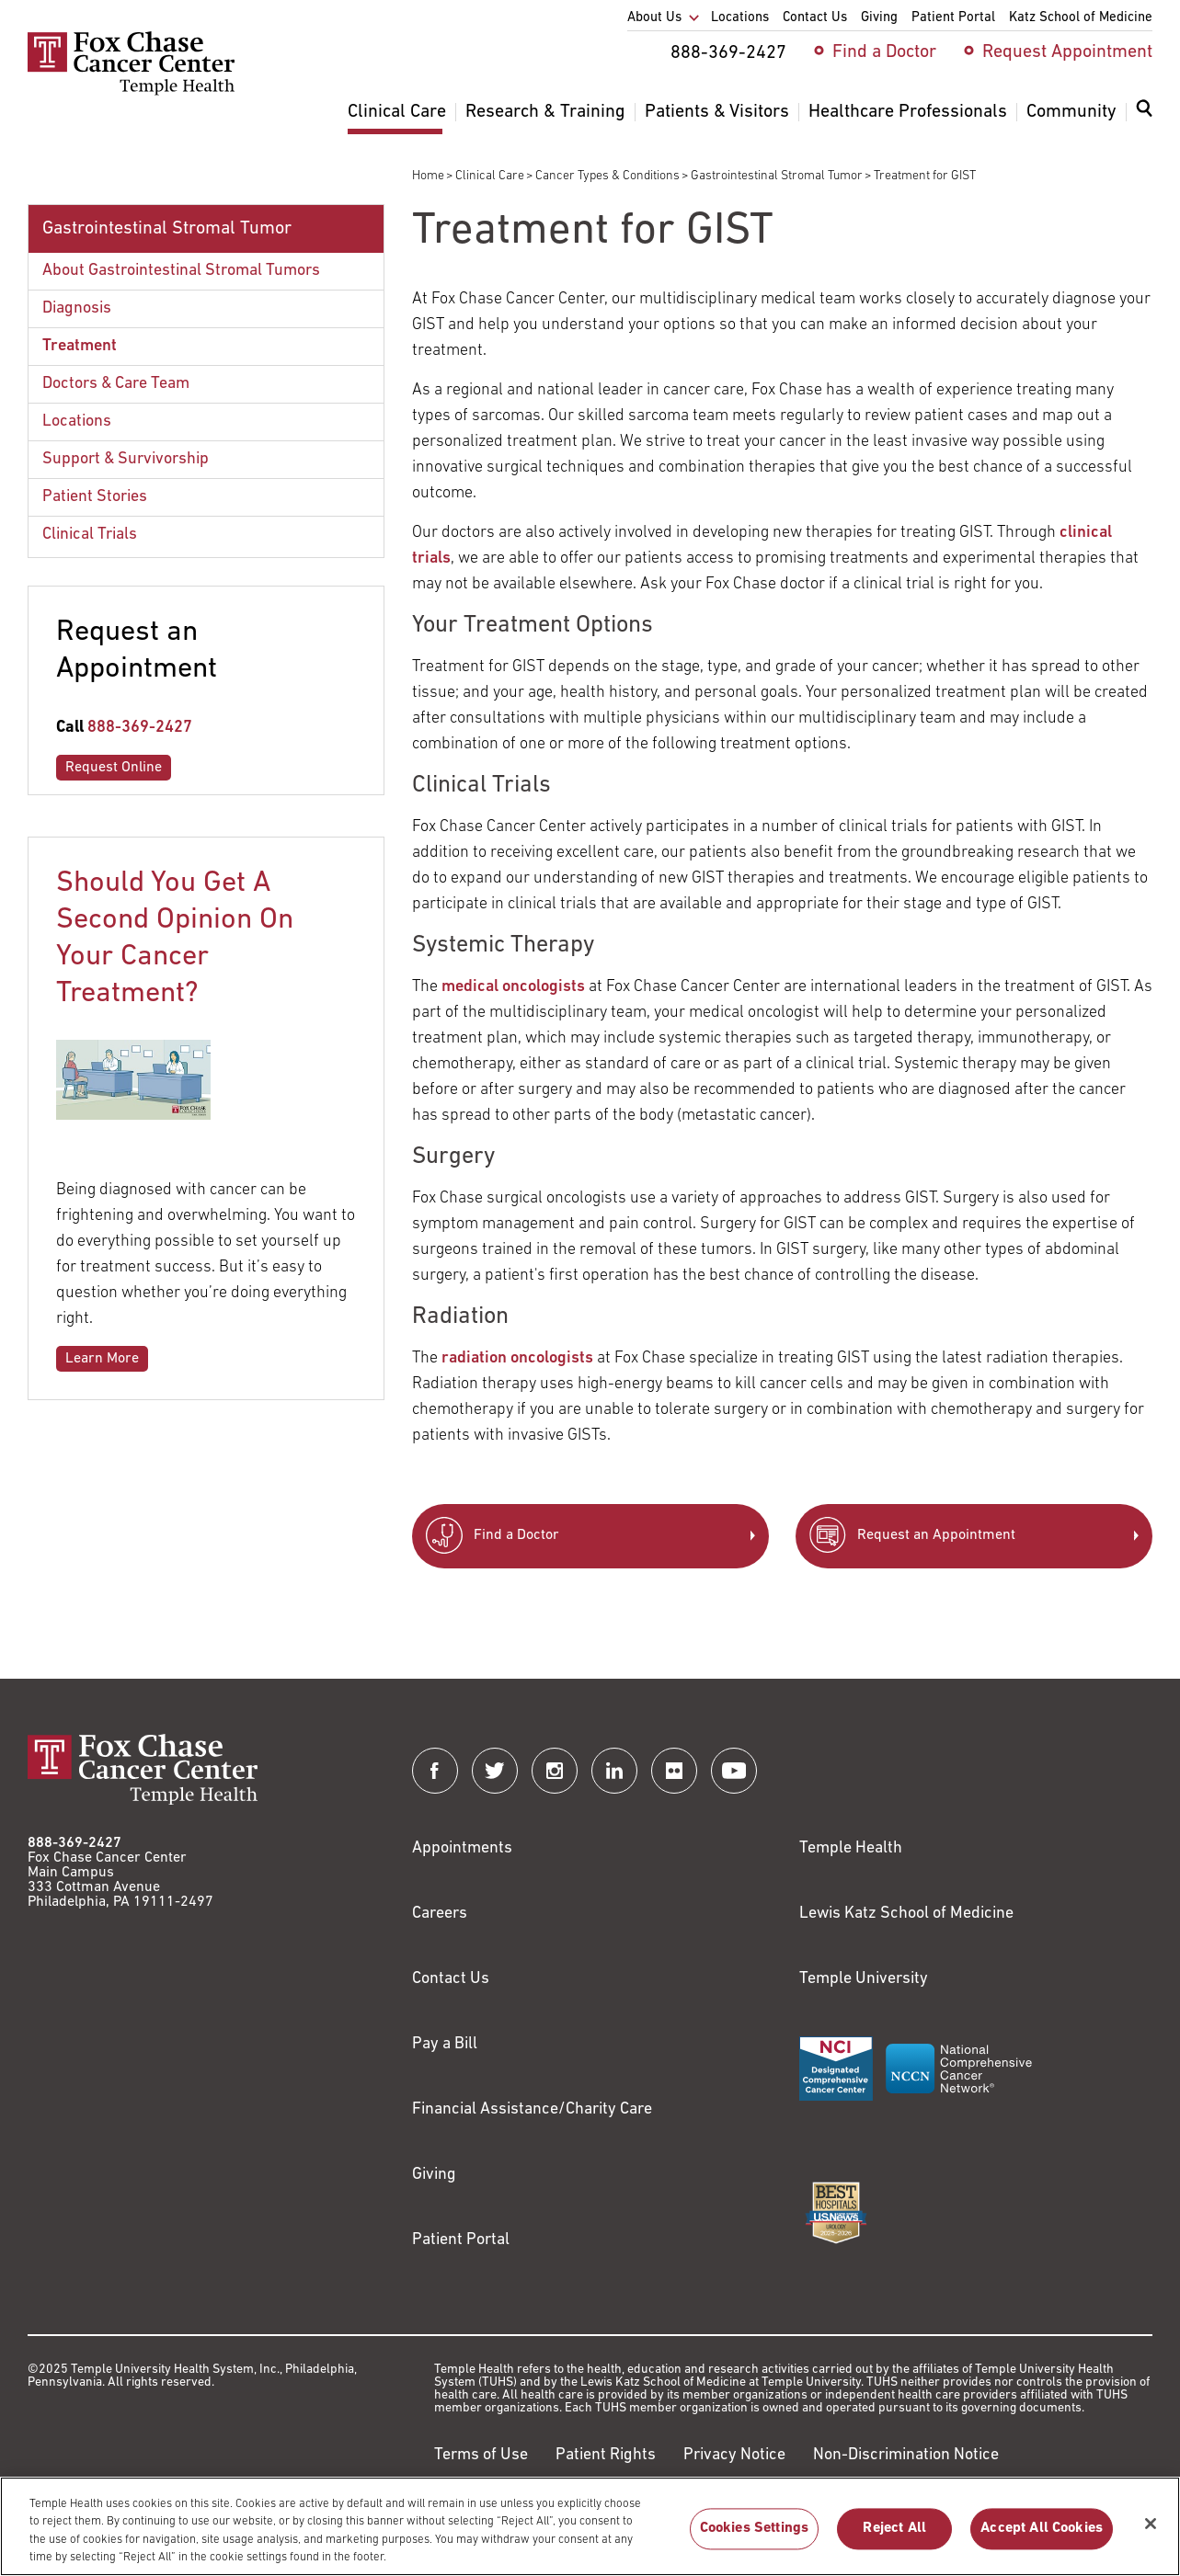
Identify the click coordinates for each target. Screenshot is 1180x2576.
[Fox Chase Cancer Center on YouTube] (734, 1771)
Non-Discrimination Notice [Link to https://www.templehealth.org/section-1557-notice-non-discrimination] (906, 2455)
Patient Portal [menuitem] (953, 18)
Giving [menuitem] (879, 18)
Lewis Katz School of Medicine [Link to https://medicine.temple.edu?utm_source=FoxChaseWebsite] (906, 1913)
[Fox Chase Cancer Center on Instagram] (555, 1771)
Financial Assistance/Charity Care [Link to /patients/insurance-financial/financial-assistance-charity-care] (532, 2109)
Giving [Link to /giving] (434, 2174)
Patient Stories (94, 497)
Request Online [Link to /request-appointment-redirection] (113, 767)
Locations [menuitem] (740, 18)
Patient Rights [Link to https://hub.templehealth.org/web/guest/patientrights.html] (606, 2455)
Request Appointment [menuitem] (1067, 52)
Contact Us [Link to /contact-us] (450, 1979)
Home (428, 176)
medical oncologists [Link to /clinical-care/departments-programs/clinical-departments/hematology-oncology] (513, 987)
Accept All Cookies (1041, 2537)
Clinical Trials (89, 534)
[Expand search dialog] (1144, 112)
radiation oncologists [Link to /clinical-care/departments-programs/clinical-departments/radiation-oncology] (517, 1358)
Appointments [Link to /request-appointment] (462, 1848)
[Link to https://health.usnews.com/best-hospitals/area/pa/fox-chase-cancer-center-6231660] (836, 2213)
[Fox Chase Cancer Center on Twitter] (495, 1771)
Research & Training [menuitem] (545, 112)
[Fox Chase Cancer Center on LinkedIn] (614, 1771)
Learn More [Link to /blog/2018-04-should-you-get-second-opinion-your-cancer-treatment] (102, 1358)
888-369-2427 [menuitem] (728, 53)
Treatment (79, 346)
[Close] (1150, 2532)
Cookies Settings (754, 2537)
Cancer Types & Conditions (607, 176)
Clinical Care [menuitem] (397, 112)
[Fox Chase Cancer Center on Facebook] (435, 1771)
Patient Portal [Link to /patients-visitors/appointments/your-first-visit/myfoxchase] (461, 2240)
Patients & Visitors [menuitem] (717, 112)
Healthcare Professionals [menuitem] (907, 112)
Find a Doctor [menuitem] (884, 52)
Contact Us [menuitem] (815, 18)
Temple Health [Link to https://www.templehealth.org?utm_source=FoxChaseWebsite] (850, 1848)
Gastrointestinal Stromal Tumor (777, 176)
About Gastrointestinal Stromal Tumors (181, 270)
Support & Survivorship (125, 459)
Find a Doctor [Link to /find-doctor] (516, 1535)
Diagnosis (76, 308)
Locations (76, 421)
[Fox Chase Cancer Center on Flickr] (674, 1771)
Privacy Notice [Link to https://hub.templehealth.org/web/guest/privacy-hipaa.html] (734, 2455)
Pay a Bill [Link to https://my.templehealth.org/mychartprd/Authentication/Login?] (444, 2044)
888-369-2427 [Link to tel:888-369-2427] (139, 727)
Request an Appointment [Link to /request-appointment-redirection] (936, 1535)
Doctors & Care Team (115, 384)
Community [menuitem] (1071, 112)
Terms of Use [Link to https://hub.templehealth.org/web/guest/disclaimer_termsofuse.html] (481, 2455)
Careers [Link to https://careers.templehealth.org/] (439, 1913)
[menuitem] (1144, 119)
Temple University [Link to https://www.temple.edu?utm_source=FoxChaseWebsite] (863, 1979)
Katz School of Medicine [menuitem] (1080, 18)
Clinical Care (489, 176)
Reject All (894, 2537)
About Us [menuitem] (654, 18)
